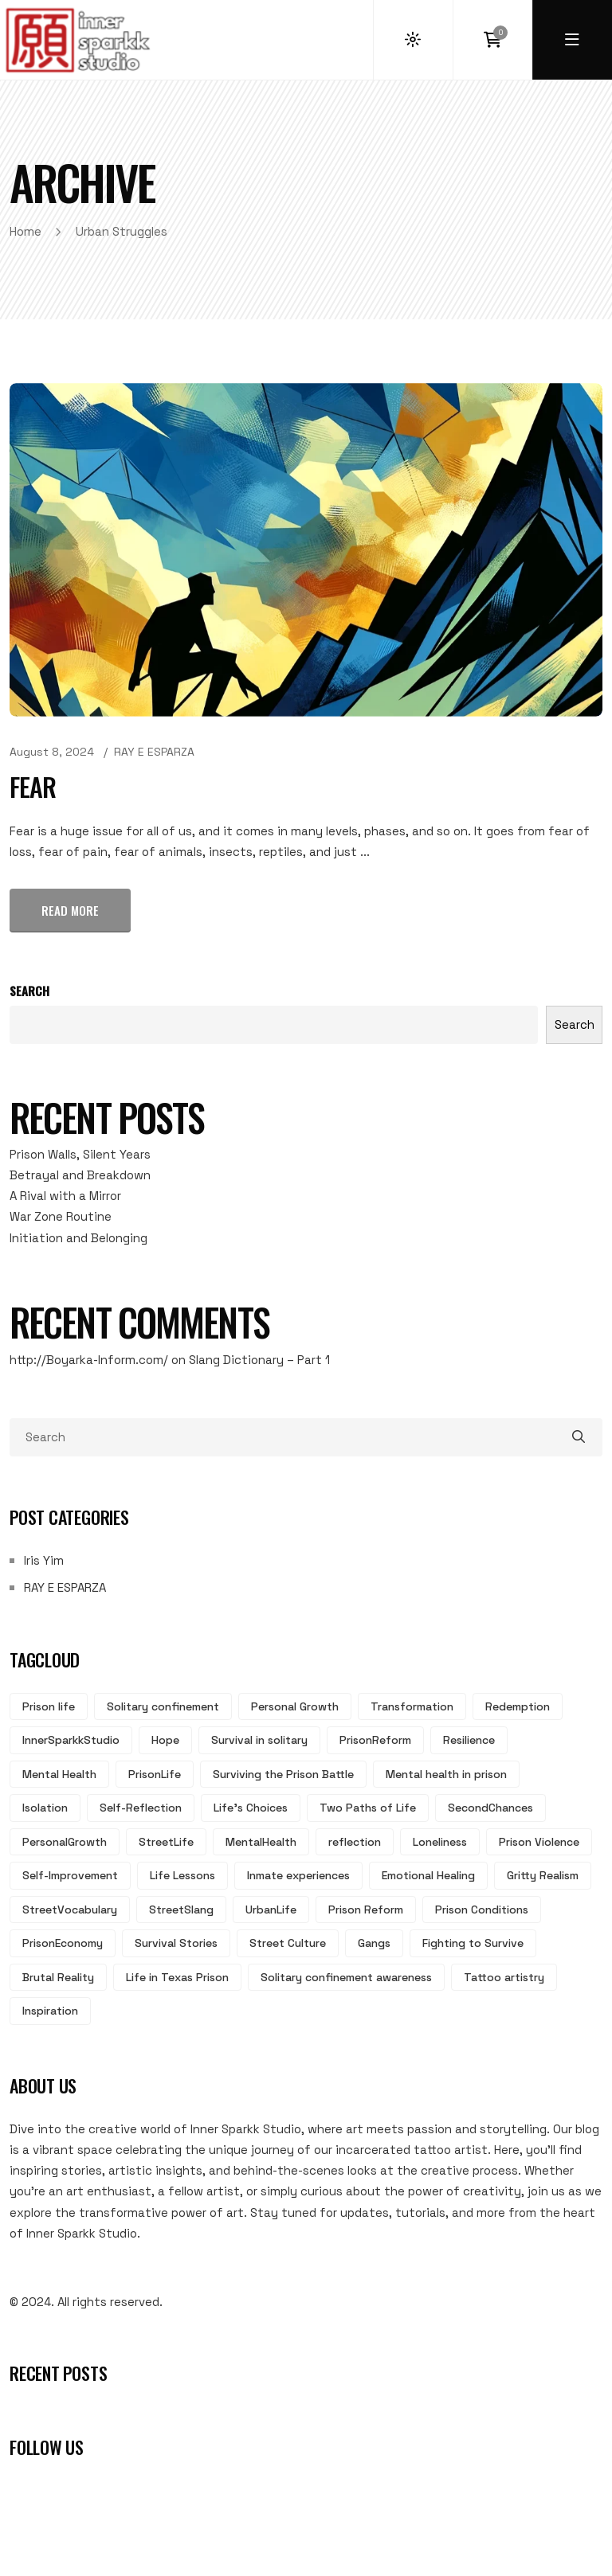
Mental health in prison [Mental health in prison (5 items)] (446, 1774)
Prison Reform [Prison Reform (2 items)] (365, 1909)
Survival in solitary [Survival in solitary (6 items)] (259, 1740)
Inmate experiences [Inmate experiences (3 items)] (298, 1875)
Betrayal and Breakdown (80, 1174)
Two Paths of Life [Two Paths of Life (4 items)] (368, 1807)
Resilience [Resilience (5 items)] (469, 1740)
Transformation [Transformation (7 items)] (412, 1706)
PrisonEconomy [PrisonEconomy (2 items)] (62, 1943)
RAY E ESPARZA (154, 752)
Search (29, 990)
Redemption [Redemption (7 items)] (517, 1706)
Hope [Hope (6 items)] (165, 1740)
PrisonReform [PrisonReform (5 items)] (375, 1740)
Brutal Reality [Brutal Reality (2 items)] (58, 1977)
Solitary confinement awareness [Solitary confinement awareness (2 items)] (346, 1977)
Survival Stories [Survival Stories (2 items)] (176, 1943)
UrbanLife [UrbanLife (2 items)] (270, 1909)
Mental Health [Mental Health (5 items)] (59, 1774)
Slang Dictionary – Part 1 (259, 1359)
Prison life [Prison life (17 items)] (48, 1706)
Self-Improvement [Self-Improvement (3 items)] (70, 1875)
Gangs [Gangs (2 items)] (374, 1943)
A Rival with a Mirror (65, 1195)
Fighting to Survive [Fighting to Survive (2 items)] (473, 1943)
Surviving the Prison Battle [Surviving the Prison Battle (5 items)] (283, 1774)
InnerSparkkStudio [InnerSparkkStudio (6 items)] (71, 1740)
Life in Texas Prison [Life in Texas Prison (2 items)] (177, 1977)
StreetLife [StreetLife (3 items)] (166, 1842)
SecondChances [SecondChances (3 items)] (490, 1807)
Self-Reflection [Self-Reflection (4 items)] (141, 1807)
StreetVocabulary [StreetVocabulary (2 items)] (69, 1909)
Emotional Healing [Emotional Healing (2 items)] (428, 1875)
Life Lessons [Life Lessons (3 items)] (182, 1875)
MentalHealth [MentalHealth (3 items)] (261, 1842)
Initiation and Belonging (78, 1237)
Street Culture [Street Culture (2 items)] (287, 1943)
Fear (33, 786)
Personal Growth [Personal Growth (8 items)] (295, 1706)
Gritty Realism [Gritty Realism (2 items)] (543, 1875)
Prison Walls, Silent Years (80, 1154)
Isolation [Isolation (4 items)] (45, 1807)
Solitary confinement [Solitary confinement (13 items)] (163, 1706)
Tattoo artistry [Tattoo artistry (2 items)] (504, 1977)
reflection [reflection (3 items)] (354, 1842)
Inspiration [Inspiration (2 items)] (50, 2010)
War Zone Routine (61, 1216)
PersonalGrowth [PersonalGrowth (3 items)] (64, 1842)
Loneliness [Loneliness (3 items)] (440, 1842)
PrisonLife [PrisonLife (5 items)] (154, 1774)
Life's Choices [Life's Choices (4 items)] (251, 1807)
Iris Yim (44, 1560)
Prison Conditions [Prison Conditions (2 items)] (481, 1909)
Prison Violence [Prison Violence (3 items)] (539, 1842)
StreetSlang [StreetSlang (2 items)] (181, 1909)
